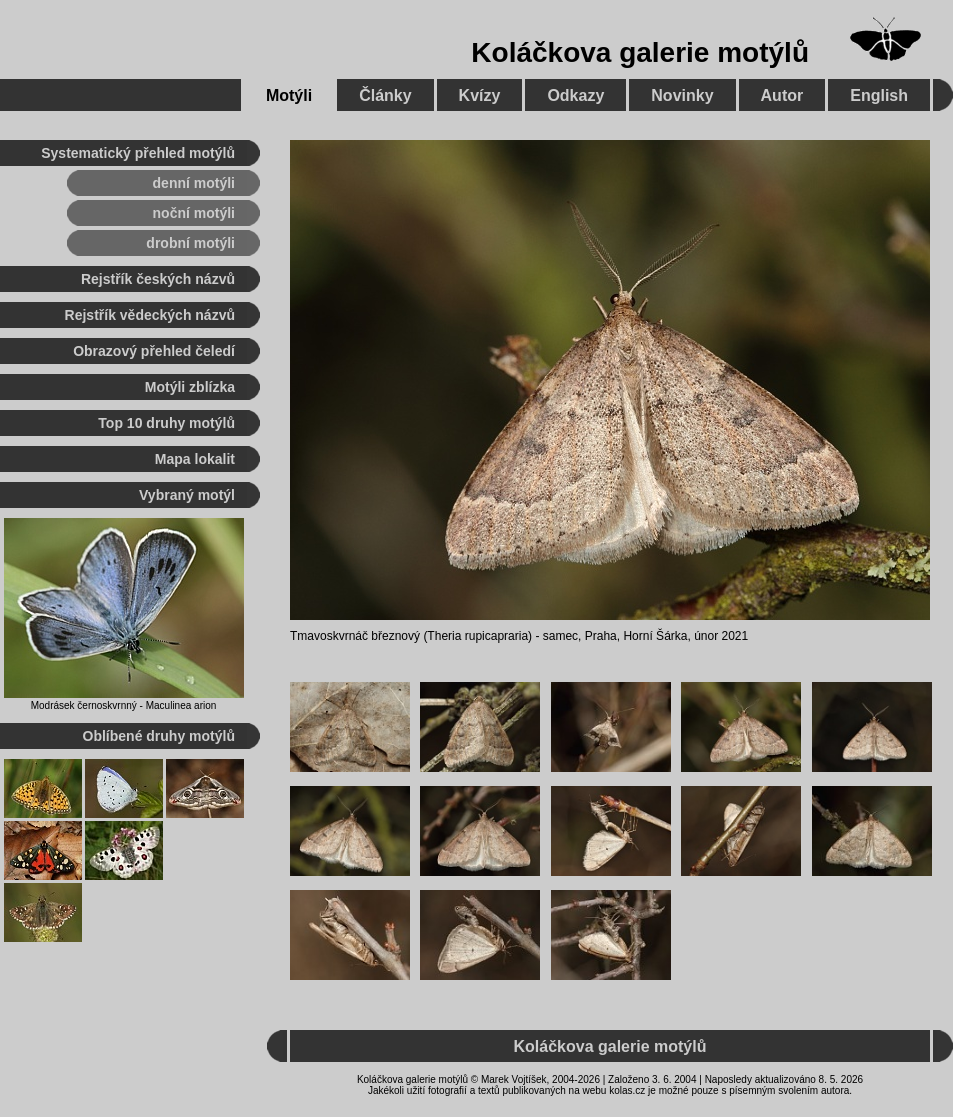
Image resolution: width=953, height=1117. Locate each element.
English (879, 95)
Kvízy (480, 95)
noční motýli (194, 213)
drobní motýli (190, 243)
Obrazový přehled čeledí (154, 351)
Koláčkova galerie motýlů (640, 52)
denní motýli (194, 183)
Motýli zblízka (190, 387)
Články (385, 95)
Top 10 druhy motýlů (166, 423)
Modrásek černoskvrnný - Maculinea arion (124, 705)
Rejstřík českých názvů (158, 279)
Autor (782, 95)
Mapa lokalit (195, 459)
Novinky (682, 95)
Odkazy (575, 95)
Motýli (289, 95)
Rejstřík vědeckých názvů (150, 315)
